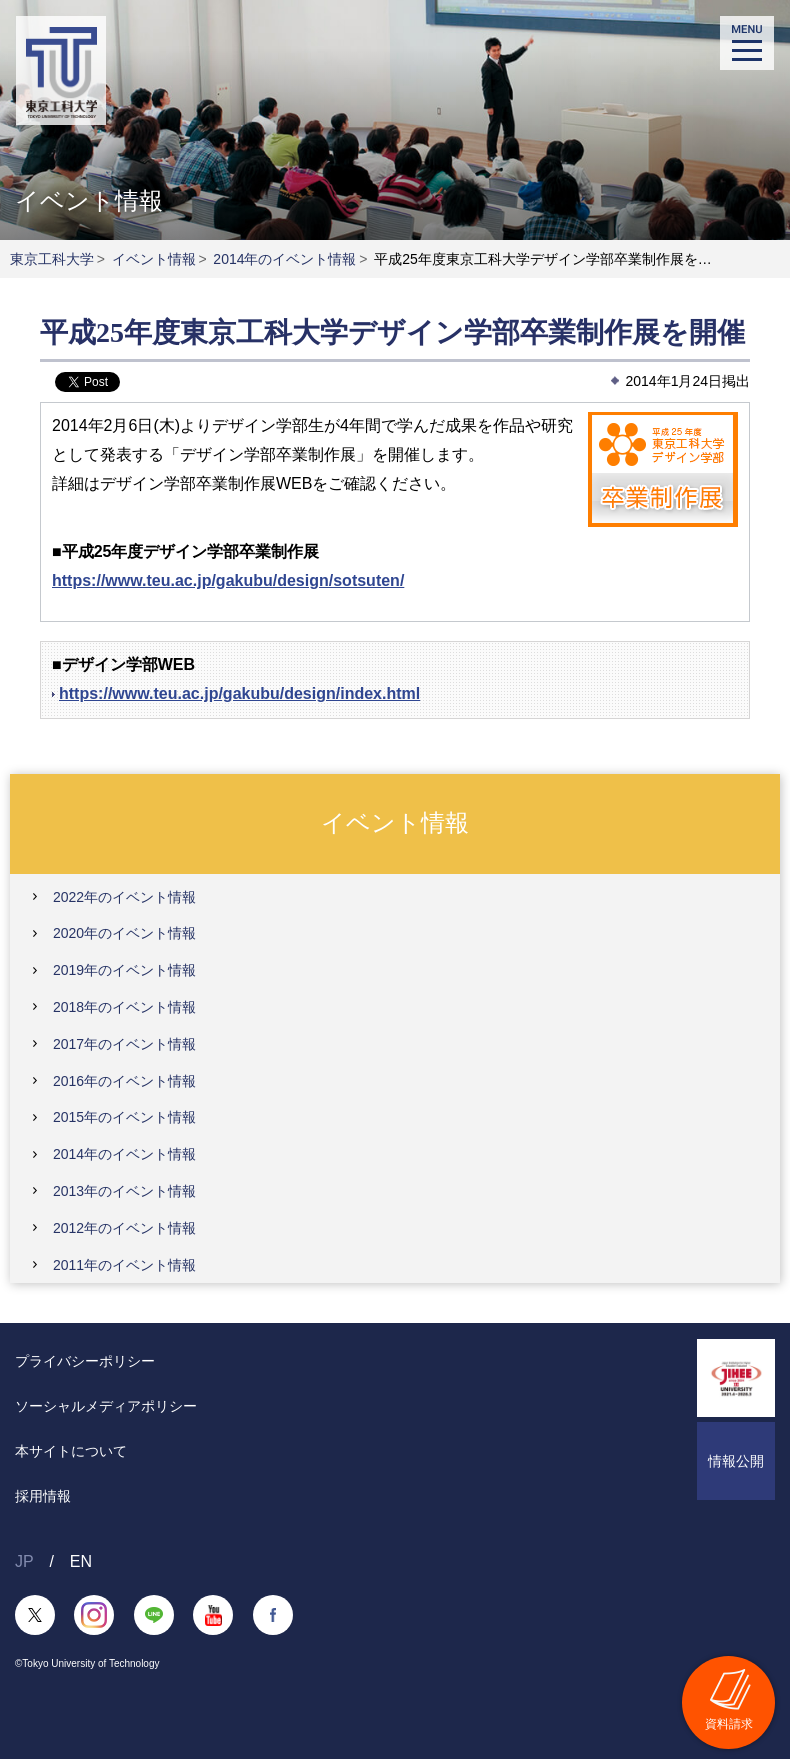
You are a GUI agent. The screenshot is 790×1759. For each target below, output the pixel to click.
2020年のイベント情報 (124, 933)
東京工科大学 (52, 259)
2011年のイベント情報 (124, 1265)
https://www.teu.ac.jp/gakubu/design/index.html (239, 693)
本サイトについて (71, 1451)
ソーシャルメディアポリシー (106, 1406)
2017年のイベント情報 (124, 1044)
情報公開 (736, 1461)
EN (81, 1561)
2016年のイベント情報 (124, 1081)
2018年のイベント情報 (124, 1007)
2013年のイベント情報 (124, 1191)
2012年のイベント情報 (124, 1228)
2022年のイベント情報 (124, 897)
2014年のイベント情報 (284, 259)
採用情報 (43, 1496)
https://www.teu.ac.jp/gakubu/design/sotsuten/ (228, 580)
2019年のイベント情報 (124, 970)
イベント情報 (154, 259)
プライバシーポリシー (85, 1361)
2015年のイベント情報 (124, 1117)
